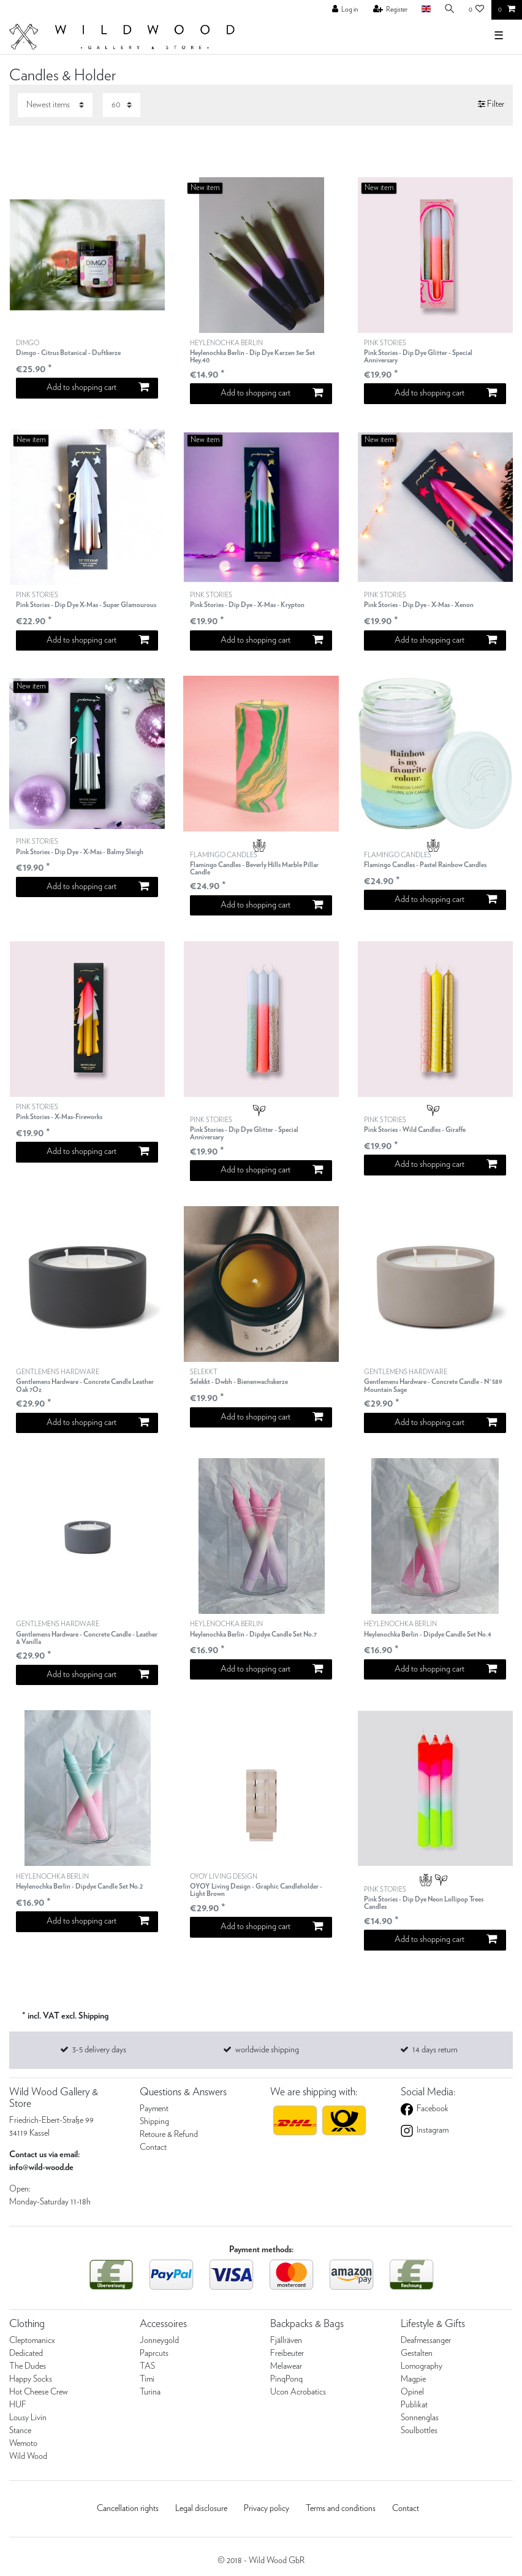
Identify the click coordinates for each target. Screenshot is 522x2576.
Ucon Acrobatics (298, 2392)
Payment (154, 2108)
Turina (150, 2392)
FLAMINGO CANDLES (261, 864)
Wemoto (23, 2443)
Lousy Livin (28, 2418)
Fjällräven (286, 2340)
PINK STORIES (435, 352)
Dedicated (26, 2353)
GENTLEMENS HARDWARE (87, 1381)
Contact (153, 2147)
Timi (147, 2379)
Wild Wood (28, 2456)
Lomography (421, 2366)
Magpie (413, 2379)
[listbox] (87, 255)
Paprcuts (154, 2353)
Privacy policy (266, 2508)
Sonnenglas (420, 2418)
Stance (20, 2430)
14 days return (435, 2050)
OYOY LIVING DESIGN (261, 1885)
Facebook (431, 2108)
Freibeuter (287, 2353)
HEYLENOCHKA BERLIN (261, 352)
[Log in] (345, 10)
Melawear (286, 2366)
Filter (491, 104)
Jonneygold (159, 2340)
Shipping (154, 2121)
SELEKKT (239, 1377)
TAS (147, 2366)
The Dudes (27, 2366)
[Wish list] (476, 10)
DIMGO (68, 348)
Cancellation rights (128, 2508)
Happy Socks (30, 2379)
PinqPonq (286, 2379)
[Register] (390, 10)
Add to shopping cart (97, 387)
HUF (17, 2405)
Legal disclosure (201, 2508)
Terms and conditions (341, 2508)
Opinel (412, 2392)
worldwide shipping (267, 2050)
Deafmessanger (426, 2340)
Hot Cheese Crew (38, 2392)
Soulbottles (419, 2430)
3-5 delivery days (99, 2050)
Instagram (431, 2130)
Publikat (414, 2405)
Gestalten (417, 2353)
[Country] (425, 9)
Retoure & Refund (169, 2134)
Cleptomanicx (32, 2340)
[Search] (449, 9)
